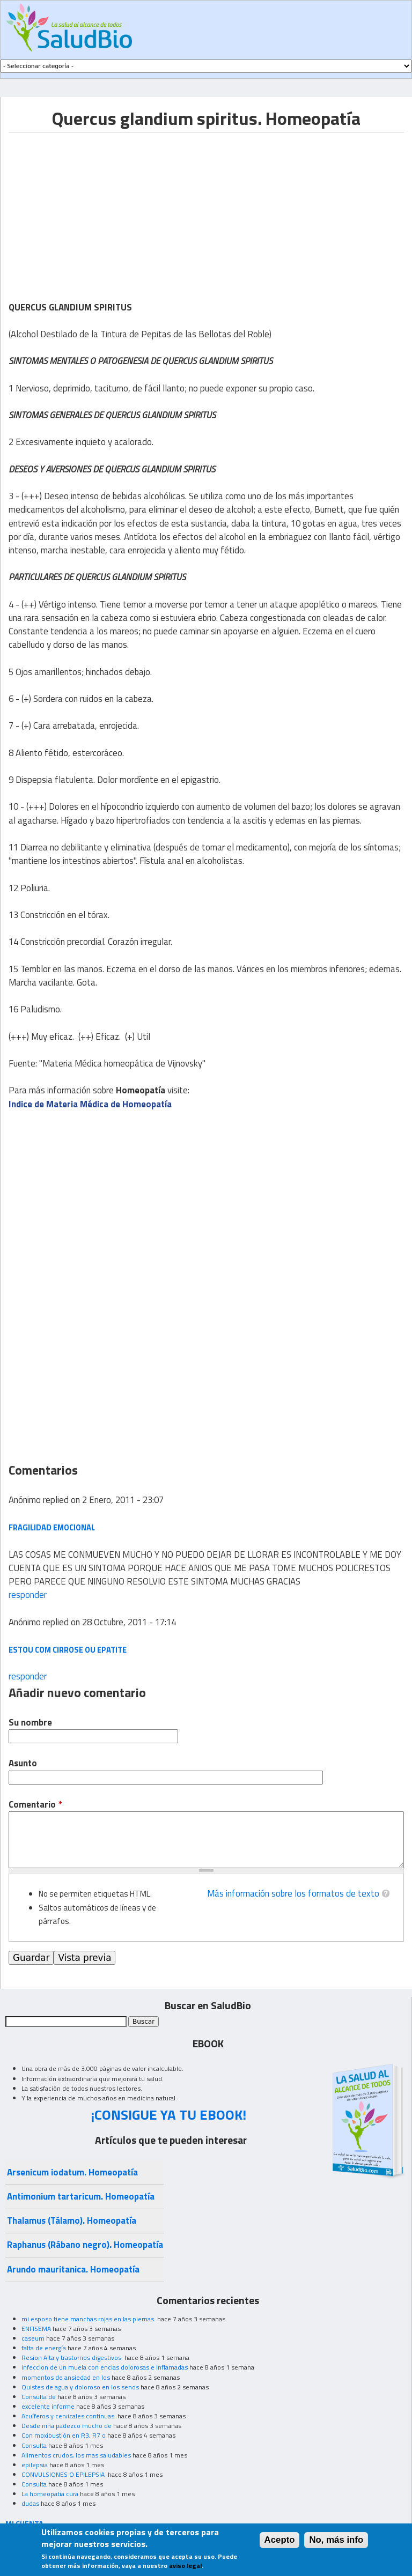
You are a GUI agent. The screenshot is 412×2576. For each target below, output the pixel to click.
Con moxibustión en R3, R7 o (63, 2435)
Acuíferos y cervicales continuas (68, 2416)
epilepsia (34, 2465)
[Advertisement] (99, 207)
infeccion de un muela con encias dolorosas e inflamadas (104, 2367)
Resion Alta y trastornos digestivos (72, 2357)
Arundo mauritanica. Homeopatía (73, 2269)
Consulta (34, 2445)
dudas (30, 2503)
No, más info (336, 2540)
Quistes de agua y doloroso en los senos (80, 2387)
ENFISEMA (36, 2328)
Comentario (35, 1804)
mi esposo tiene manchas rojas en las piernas (88, 2319)
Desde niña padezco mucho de (66, 2425)
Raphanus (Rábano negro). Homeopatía (85, 2245)
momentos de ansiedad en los (65, 2377)
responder (28, 1595)
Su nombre (30, 1722)
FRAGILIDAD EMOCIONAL (52, 1527)
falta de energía (43, 2348)
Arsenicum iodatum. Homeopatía (72, 2172)
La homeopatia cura (49, 2494)
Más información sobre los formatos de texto (293, 1893)
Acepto (279, 2540)
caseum (33, 2338)
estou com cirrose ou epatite (68, 1650)
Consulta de (38, 2397)
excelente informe (48, 2406)
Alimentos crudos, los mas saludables (76, 2455)
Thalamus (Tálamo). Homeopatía (71, 2220)
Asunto (23, 1763)
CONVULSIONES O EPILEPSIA (63, 2474)
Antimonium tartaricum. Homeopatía (80, 2196)
